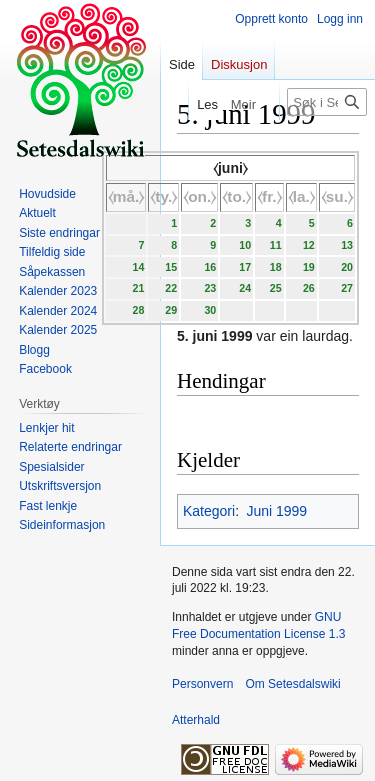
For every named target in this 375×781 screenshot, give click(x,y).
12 (309, 245)
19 (309, 267)
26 (309, 288)
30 (210, 310)
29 (171, 310)
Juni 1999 (276, 511)
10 (245, 245)
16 (210, 267)
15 (171, 267)
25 (276, 288)
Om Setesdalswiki (292, 684)
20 (347, 267)
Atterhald (196, 720)
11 (276, 245)
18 (276, 267)
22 (171, 288)
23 (210, 288)
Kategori (209, 511)
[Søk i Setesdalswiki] (327, 102)
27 (347, 288)
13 (347, 245)
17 (245, 267)
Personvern (202, 684)
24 (245, 288)
